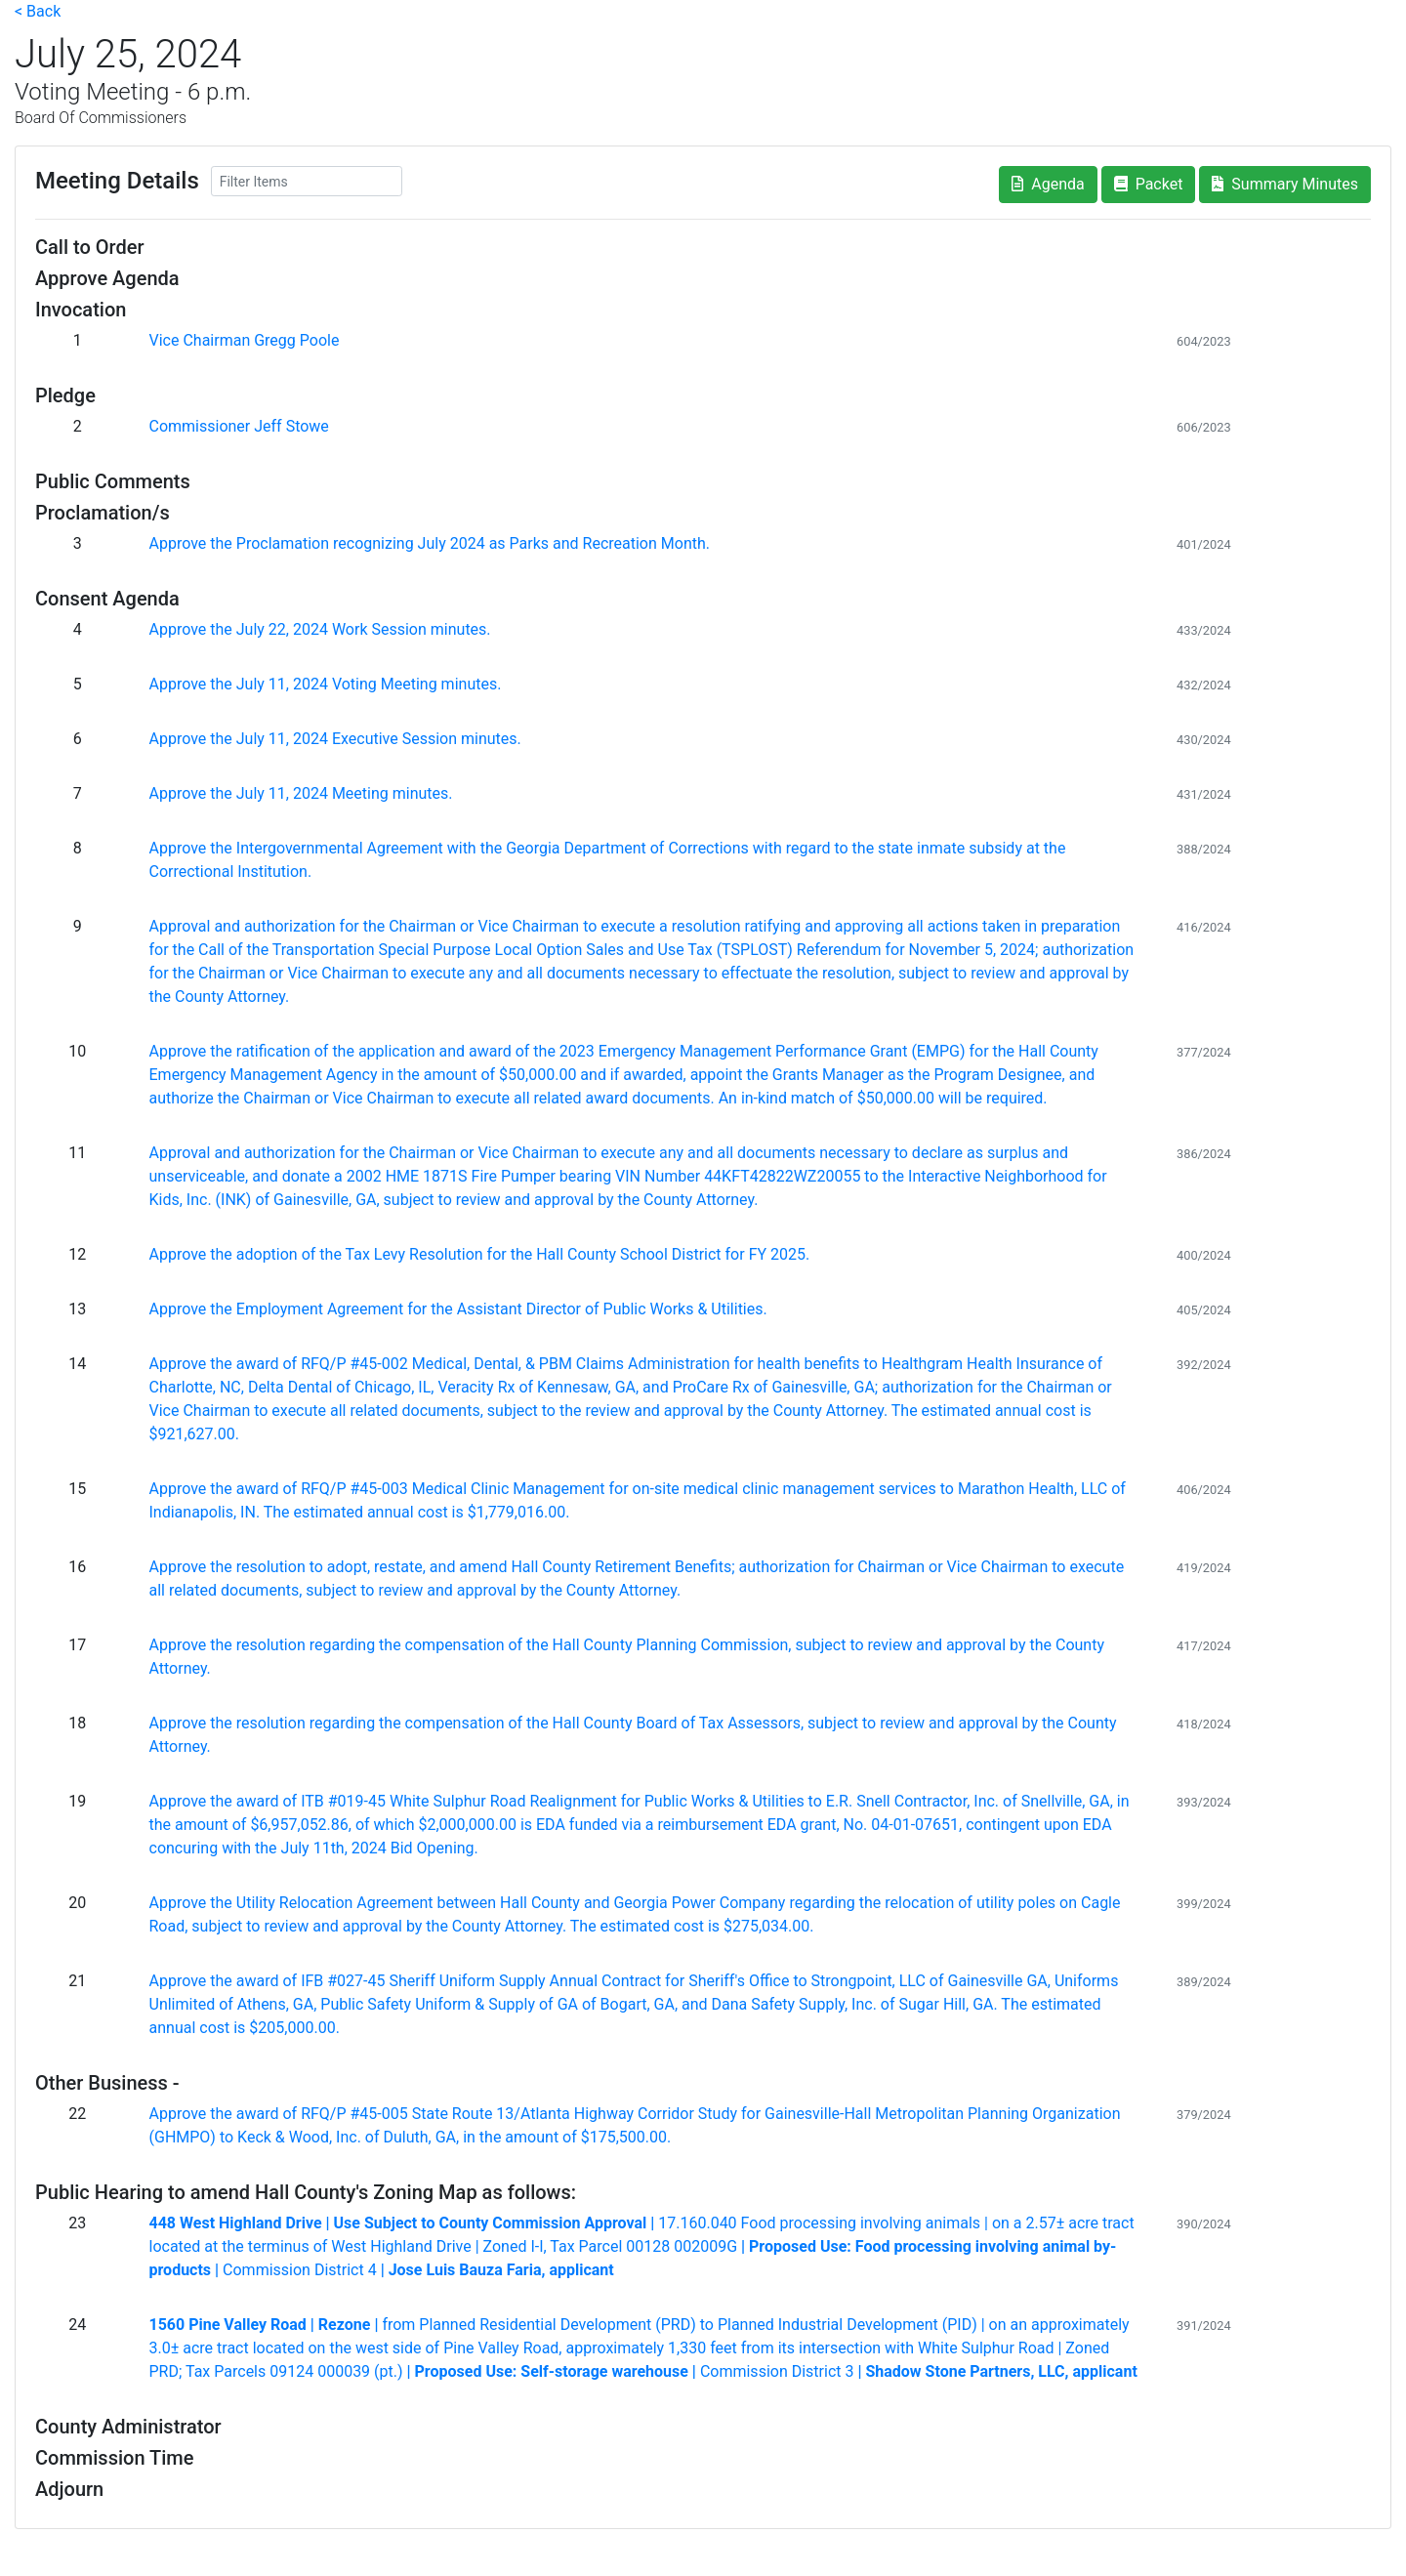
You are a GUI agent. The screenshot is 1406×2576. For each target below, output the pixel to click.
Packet (1148, 184)
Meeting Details (117, 180)
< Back (38, 11)
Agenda (1048, 184)
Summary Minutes (1285, 184)
